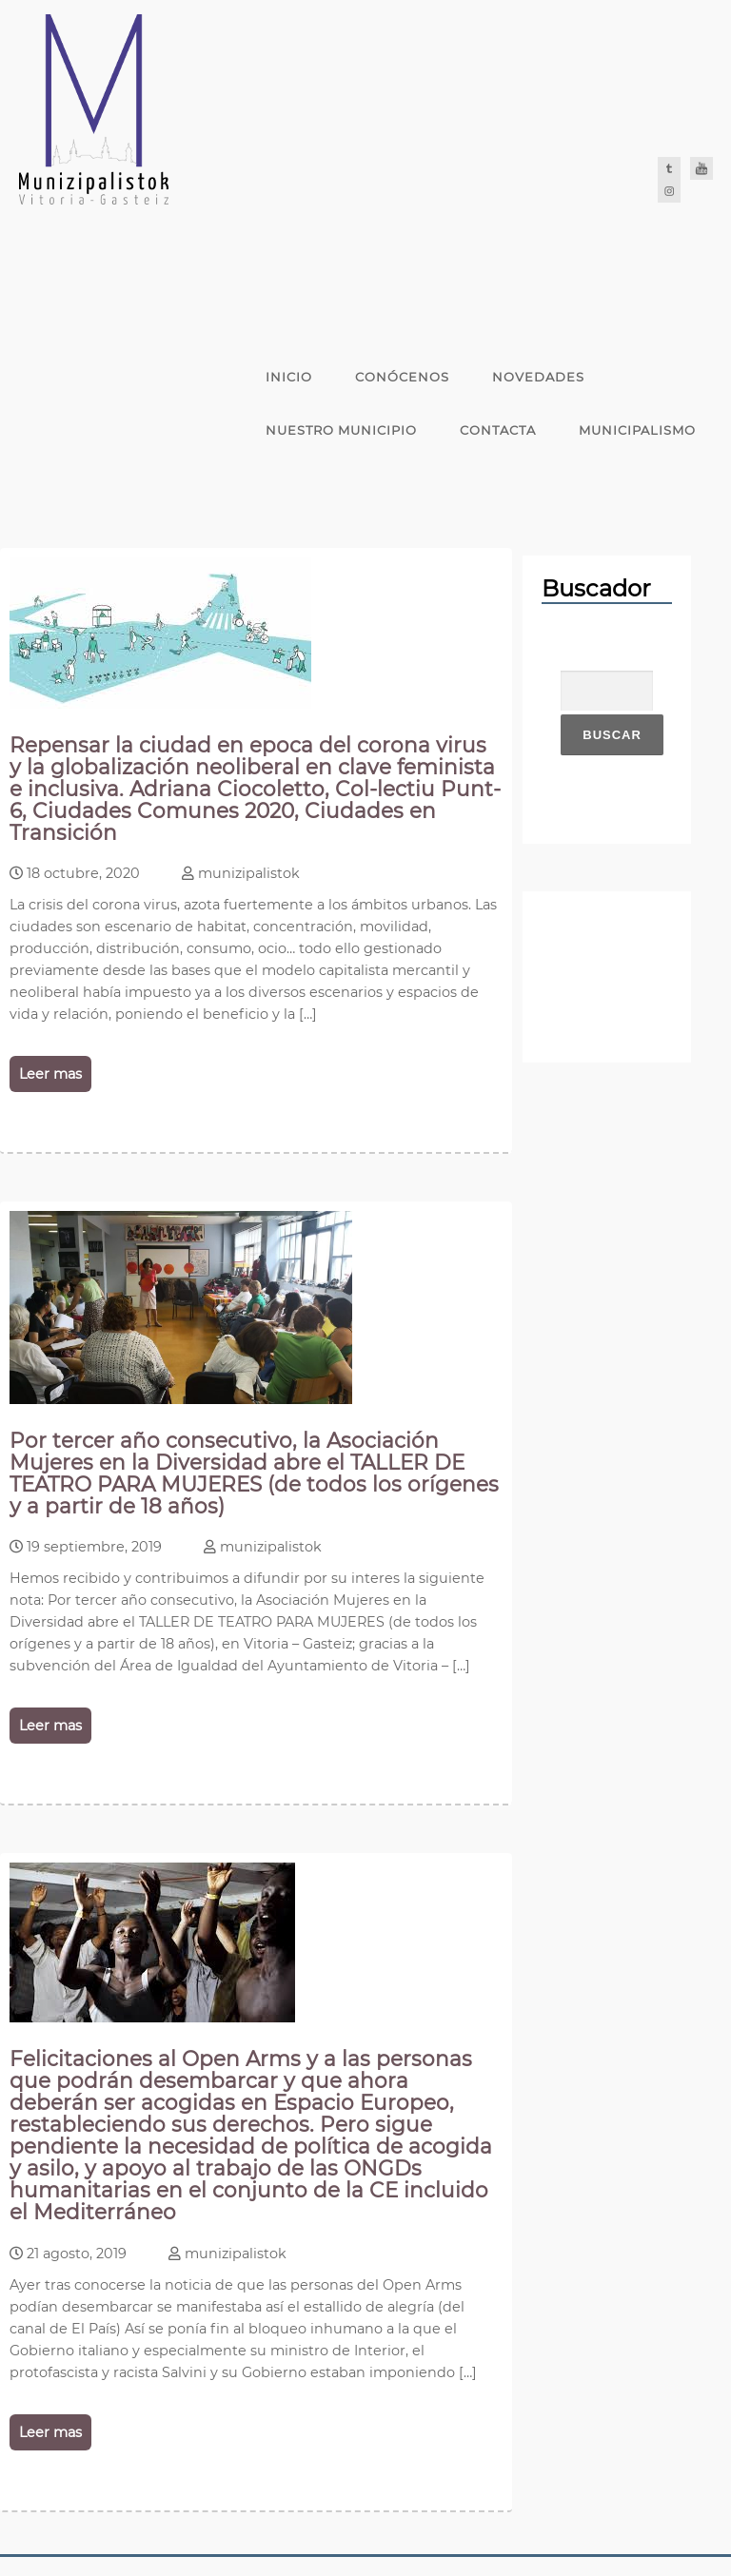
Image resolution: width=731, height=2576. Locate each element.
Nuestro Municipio (341, 430)
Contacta (498, 430)
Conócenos (402, 376)
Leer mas (50, 1074)
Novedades (538, 376)
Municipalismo (637, 430)
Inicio (289, 376)
